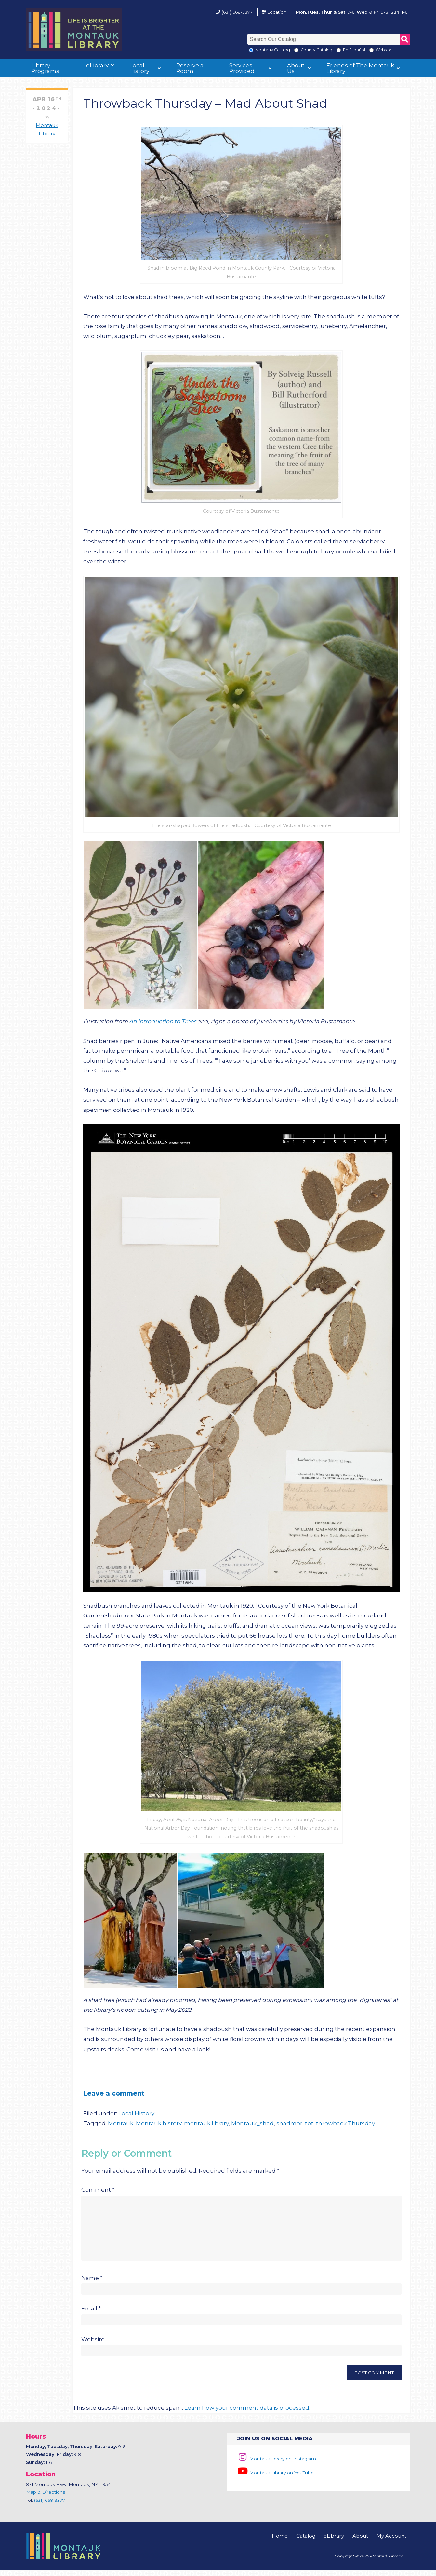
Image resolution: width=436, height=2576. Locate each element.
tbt (309, 2123)
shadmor (289, 2123)
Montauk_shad (252, 2123)
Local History (139, 68)
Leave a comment (113, 2093)
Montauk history (158, 2123)
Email (91, 2314)
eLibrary (97, 65)
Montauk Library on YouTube (275, 2478)
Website (93, 2345)
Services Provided (242, 68)
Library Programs (45, 68)
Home (280, 2541)
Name (91, 2284)
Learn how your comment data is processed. (247, 2413)
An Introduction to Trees (162, 1021)
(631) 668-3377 (237, 12)
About (360, 2541)
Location (276, 12)
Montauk (120, 2123)
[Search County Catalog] (296, 50)
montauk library (206, 2123)
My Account (391, 2541)
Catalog (305, 2541)
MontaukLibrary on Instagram (276, 2464)
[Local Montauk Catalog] (251, 50)
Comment (97, 2190)
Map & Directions (45, 2498)
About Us (296, 68)
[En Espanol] (339, 50)
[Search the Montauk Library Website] (371, 50)
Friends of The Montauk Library (360, 68)
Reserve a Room (190, 68)
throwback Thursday (345, 2123)
